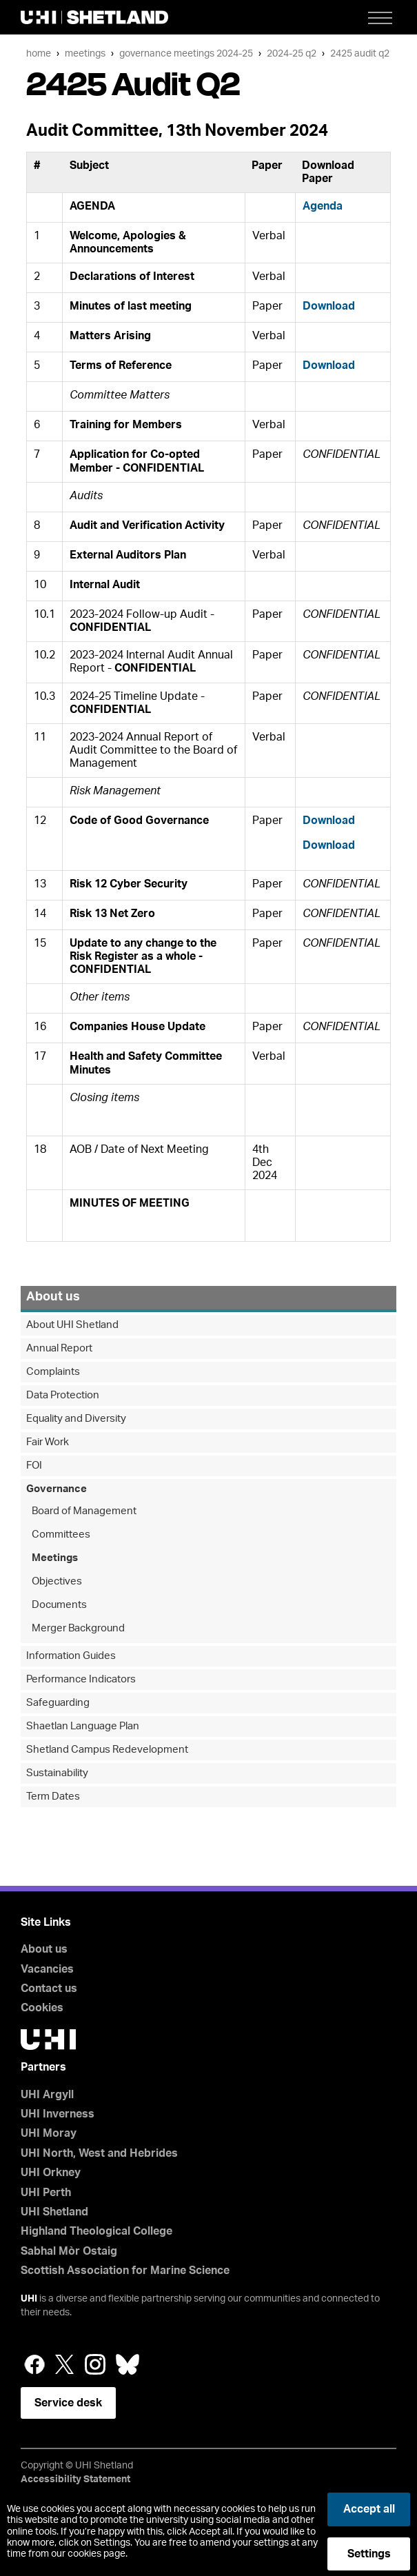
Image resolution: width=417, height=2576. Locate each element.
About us (53, 1297)
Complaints (53, 1372)
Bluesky (127, 2364)
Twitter (64, 2364)
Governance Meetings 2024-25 (186, 53)
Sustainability (57, 1773)
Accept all (369, 2509)
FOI (34, 1465)
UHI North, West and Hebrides (99, 2153)
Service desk (68, 2402)
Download (329, 306)
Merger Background (78, 1628)
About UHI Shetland (72, 1325)
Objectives (57, 1581)
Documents (59, 1605)
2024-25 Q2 (291, 53)
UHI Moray (49, 2133)
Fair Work (47, 1442)
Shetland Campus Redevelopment (107, 1749)
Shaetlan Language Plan (82, 1726)
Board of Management (84, 1511)
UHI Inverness (57, 2114)
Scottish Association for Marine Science (125, 2270)
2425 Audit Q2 (359, 53)
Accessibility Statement (75, 2479)
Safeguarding (58, 1703)
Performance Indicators (81, 1679)
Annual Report (59, 1348)
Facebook (34, 2364)
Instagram (95, 2364)
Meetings (85, 53)
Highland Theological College (96, 2231)
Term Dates (53, 1796)
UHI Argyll (47, 2094)
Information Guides (71, 1656)
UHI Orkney (51, 2172)
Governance (56, 1489)
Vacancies (47, 1969)
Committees (61, 1534)
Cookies (42, 2007)
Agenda (323, 206)
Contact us (49, 1988)
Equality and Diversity (76, 1418)
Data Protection (62, 1395)
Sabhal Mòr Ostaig (69, 2251)
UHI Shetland (54, 2211)
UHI (29, 2299)
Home (38, 53)
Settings (369, 2553)
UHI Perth (46, 2192)
